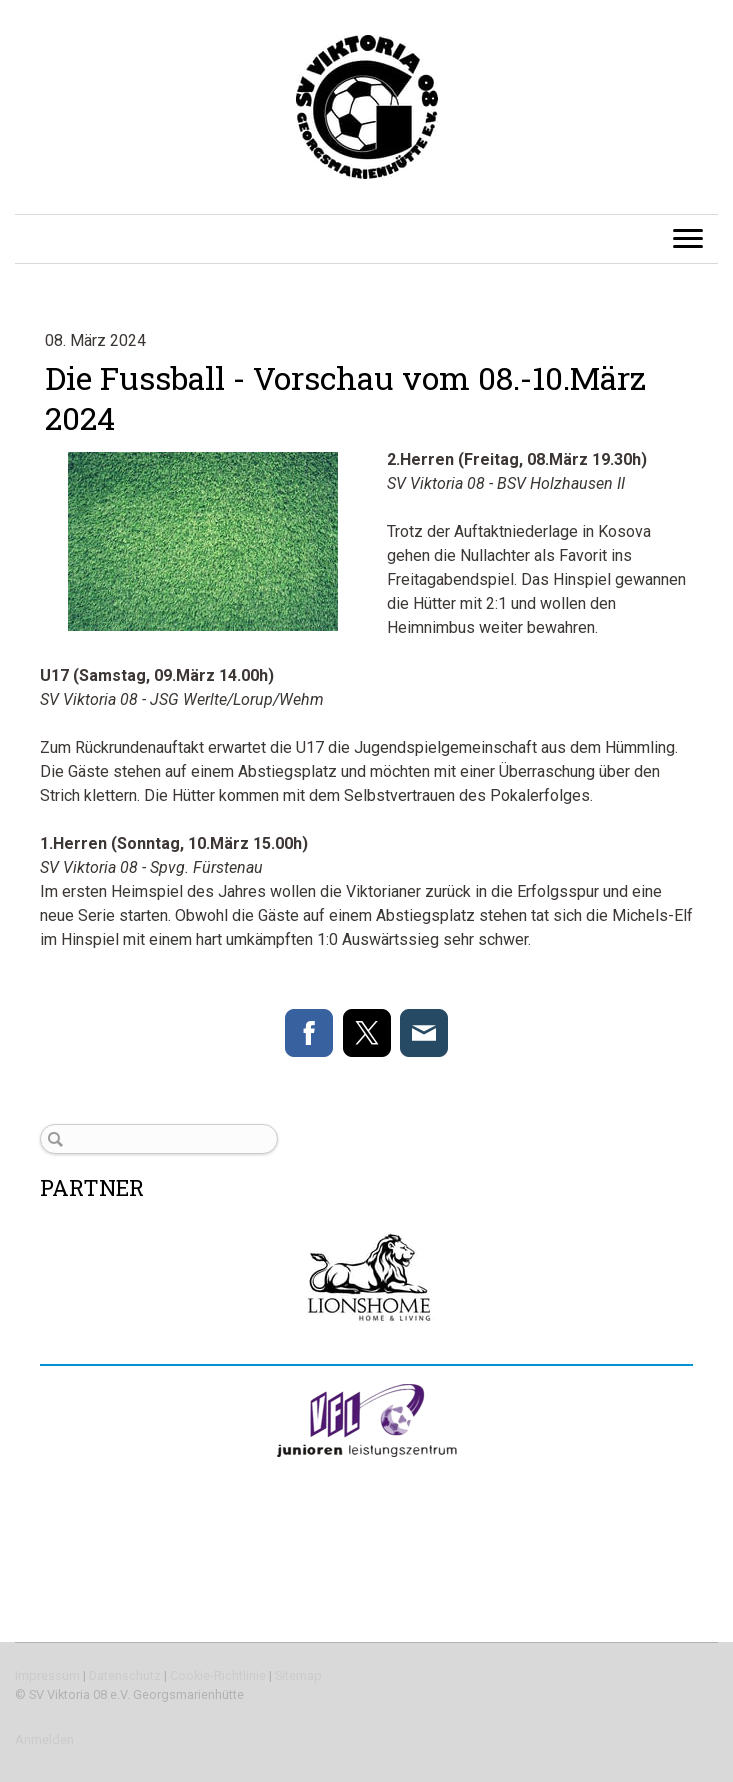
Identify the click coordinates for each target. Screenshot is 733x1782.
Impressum (47, 1675)
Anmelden (44, 1739)
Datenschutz (125, 1675)
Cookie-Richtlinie (218, 1675)
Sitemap (298, 1675)
